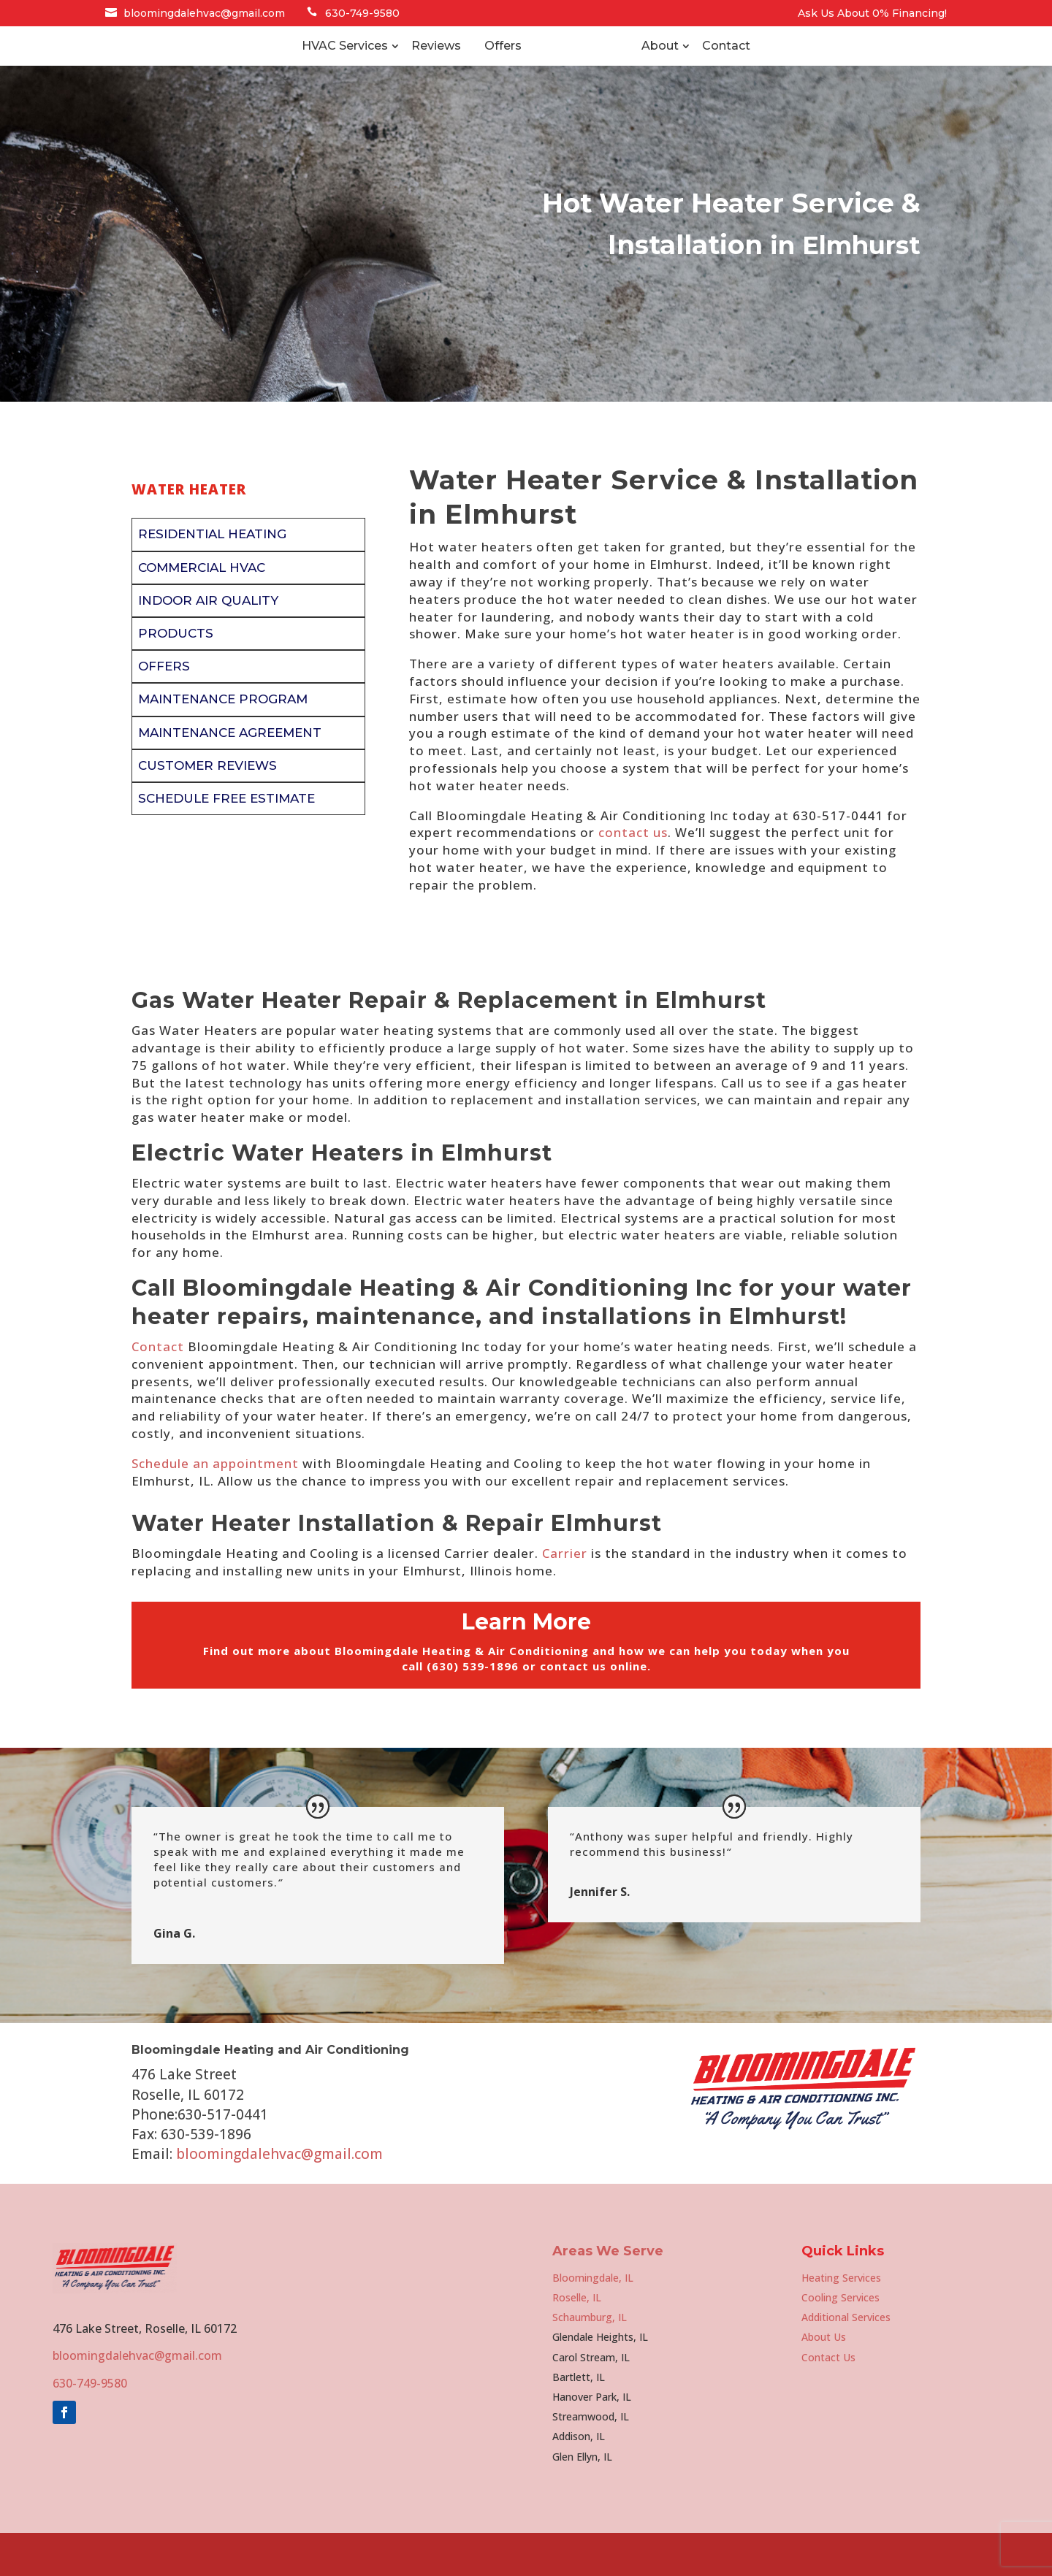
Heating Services (841, 2321)
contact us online (593, 1709)
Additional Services (846, 2360)
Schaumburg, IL (589, 2360)
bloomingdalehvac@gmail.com (204, 13)
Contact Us (828, 2400)
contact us (633, 875)
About (719, 67)
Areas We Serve (607, 2294)
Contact (785, 67)
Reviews (377, 67)
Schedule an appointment (215, 1506)
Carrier (564, 1596)
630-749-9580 (362, 13)
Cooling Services (840, 2340)
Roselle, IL (576, 2340)
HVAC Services (286, 67)
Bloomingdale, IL (592, 2321)
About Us (823, 2380)
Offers (443, 67)
